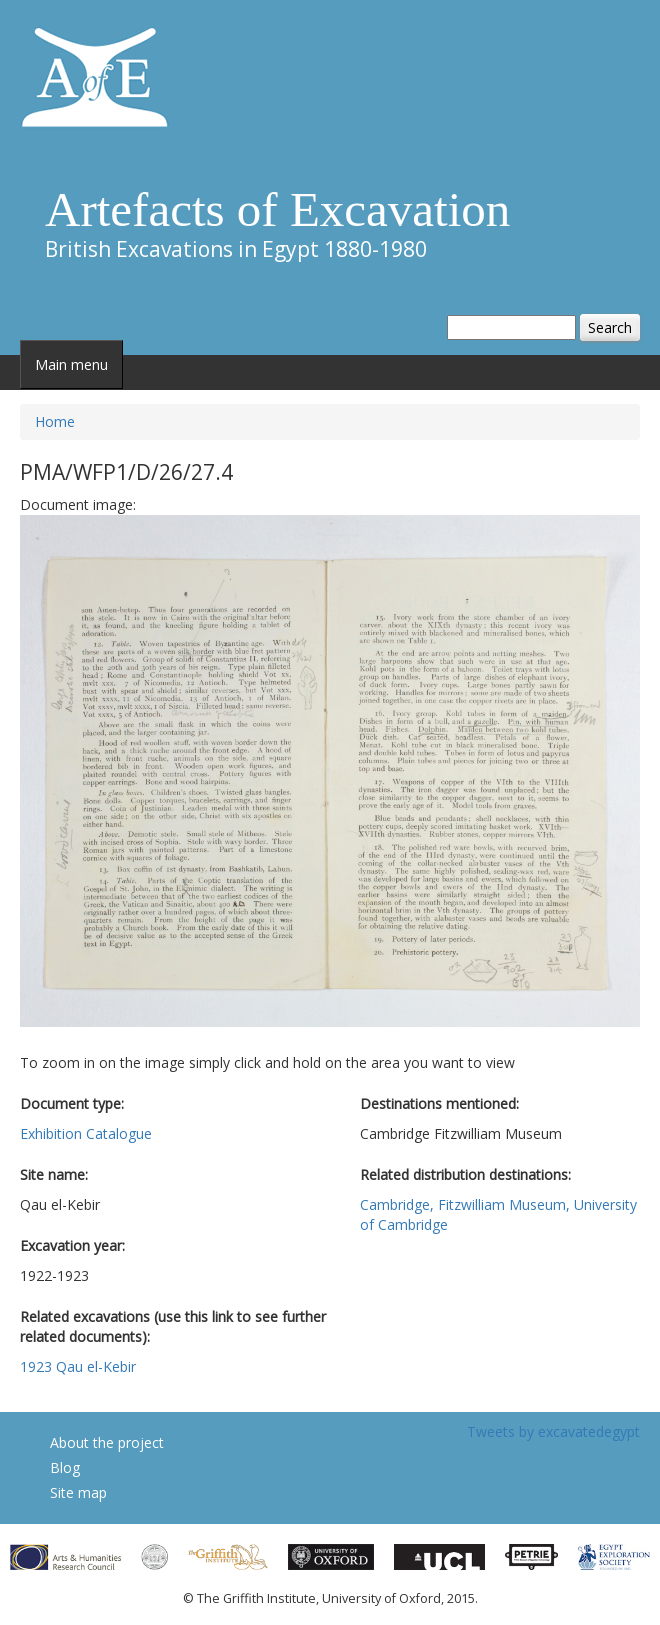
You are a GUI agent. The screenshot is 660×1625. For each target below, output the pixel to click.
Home (55, 421)
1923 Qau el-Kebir (78, 1366)
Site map (78, 1492)
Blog (65, 1467)
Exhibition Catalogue (86, 1133)
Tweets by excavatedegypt (553, 1431)
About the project (107, 1442)
